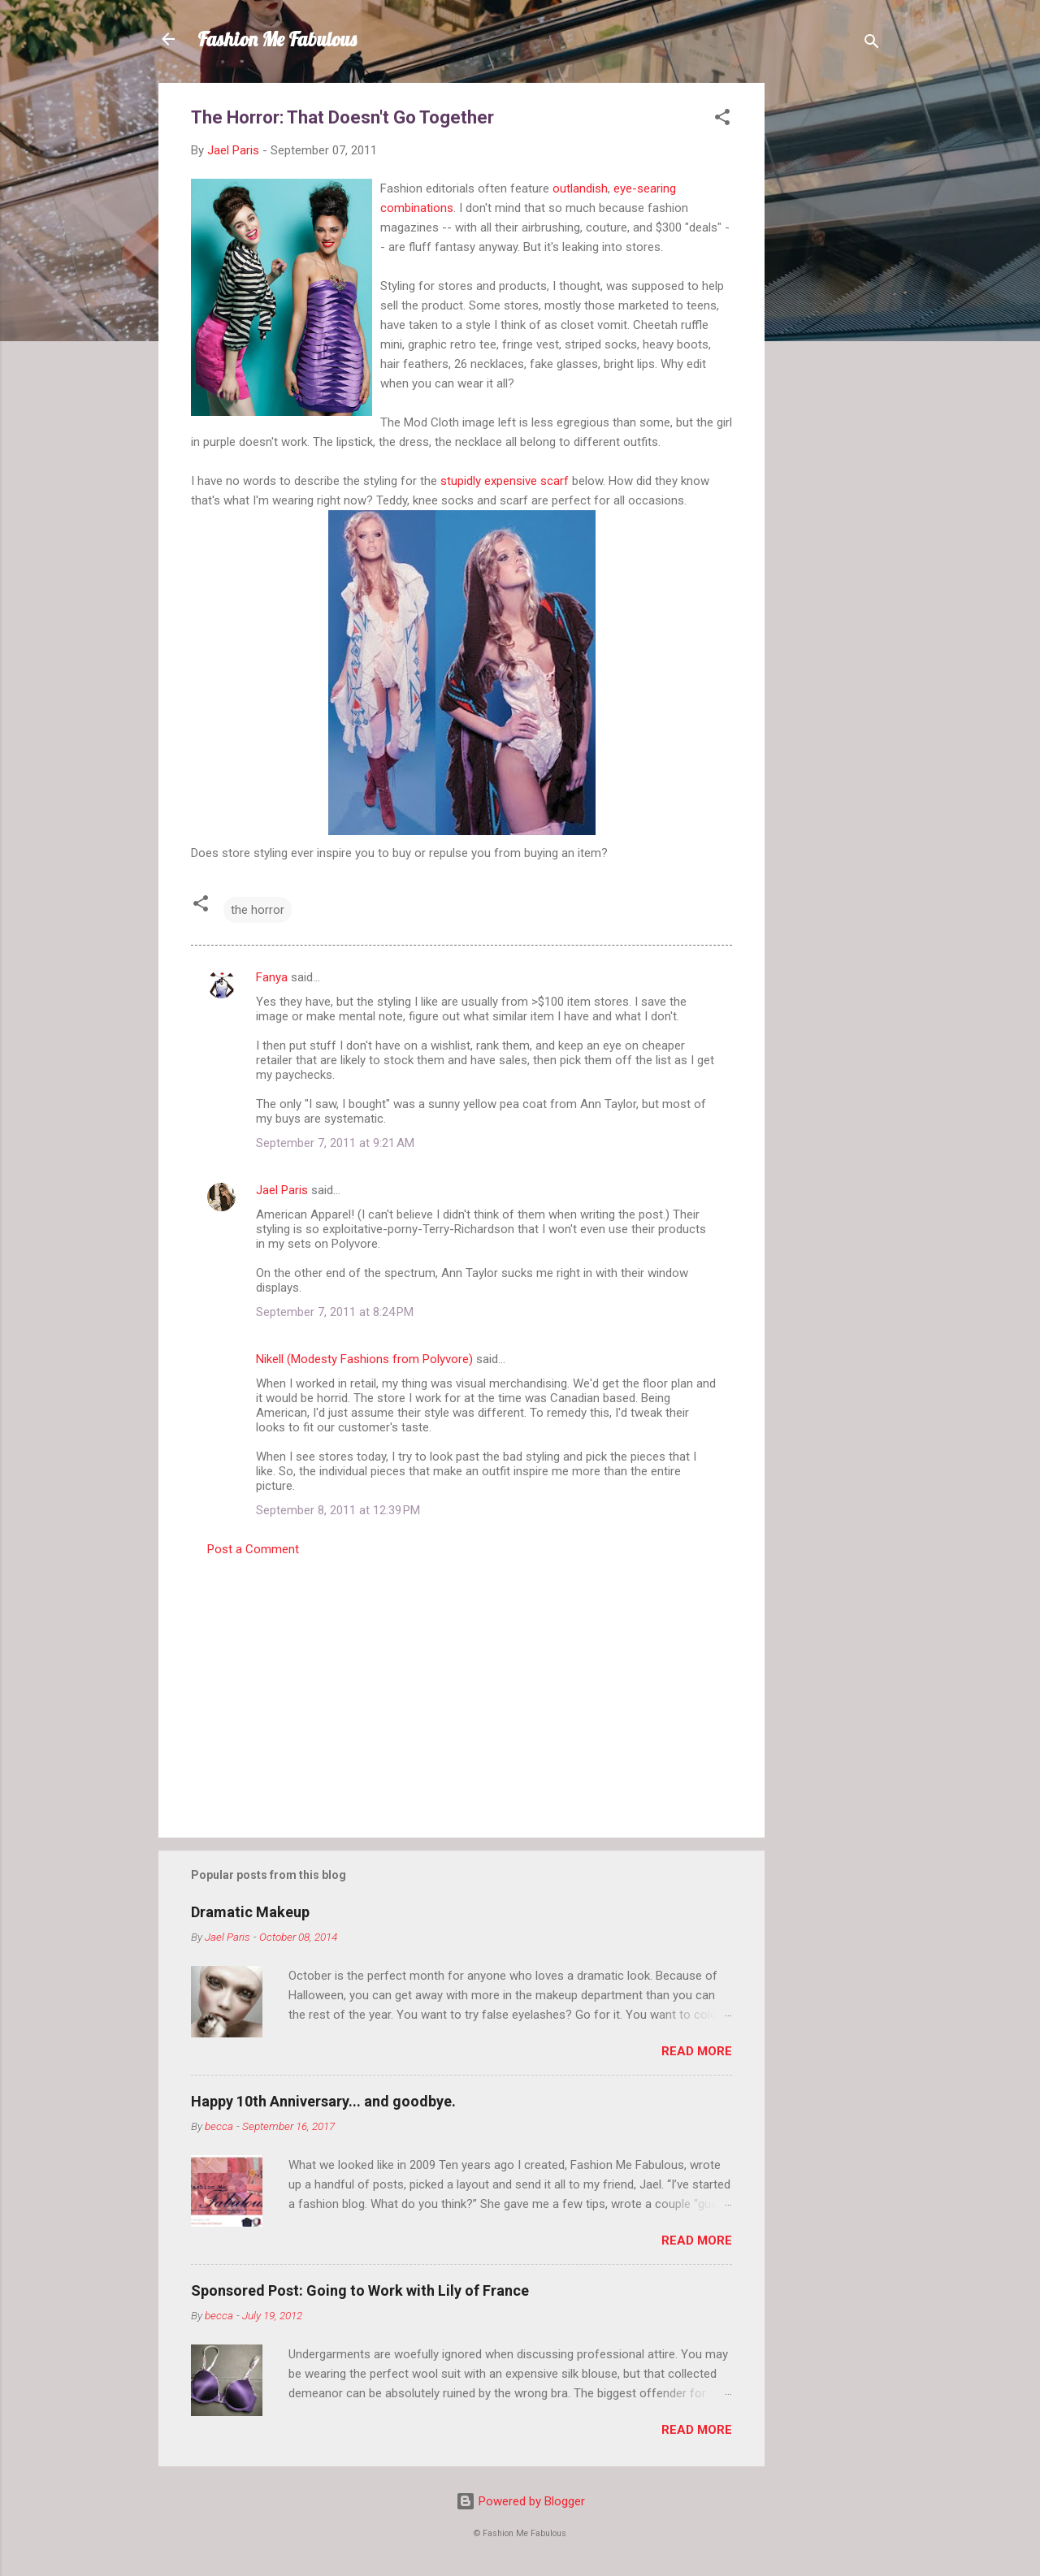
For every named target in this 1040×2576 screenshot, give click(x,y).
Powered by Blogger (520, 2501)
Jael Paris (282, 1190)
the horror (257, 910)
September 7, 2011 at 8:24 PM (335, 1312)
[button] (722, 119)
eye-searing (644, 188)
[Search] (872, 44)
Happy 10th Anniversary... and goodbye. (323, 2101)
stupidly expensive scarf (504, 481)
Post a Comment (253, 1549)
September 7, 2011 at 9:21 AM (335, 1143)
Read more (696, 2051)
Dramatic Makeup (250, 1911)
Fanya (272, 977)
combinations (416, 208)
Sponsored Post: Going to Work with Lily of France (360, 2290)
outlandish (580, 188)
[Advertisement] (830, 326)
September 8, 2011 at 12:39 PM (338, 1510)
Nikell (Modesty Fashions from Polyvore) (364, 1359)
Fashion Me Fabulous (277, 39)
